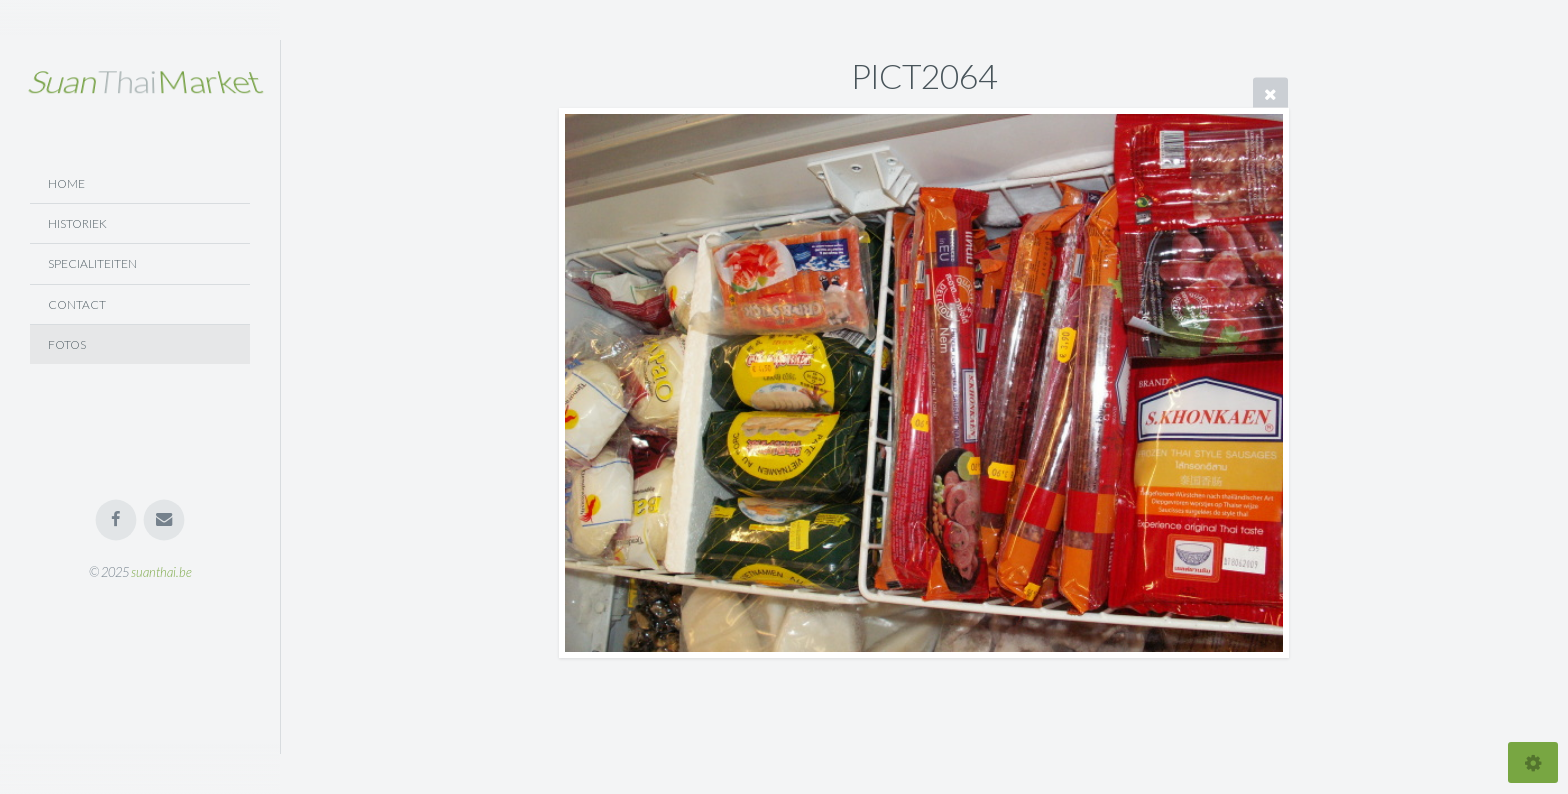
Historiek (77, 223)
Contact (77, 304)
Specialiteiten (92, 263)
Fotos (67, 344)
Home (66, 183)
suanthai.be (161, 572)
